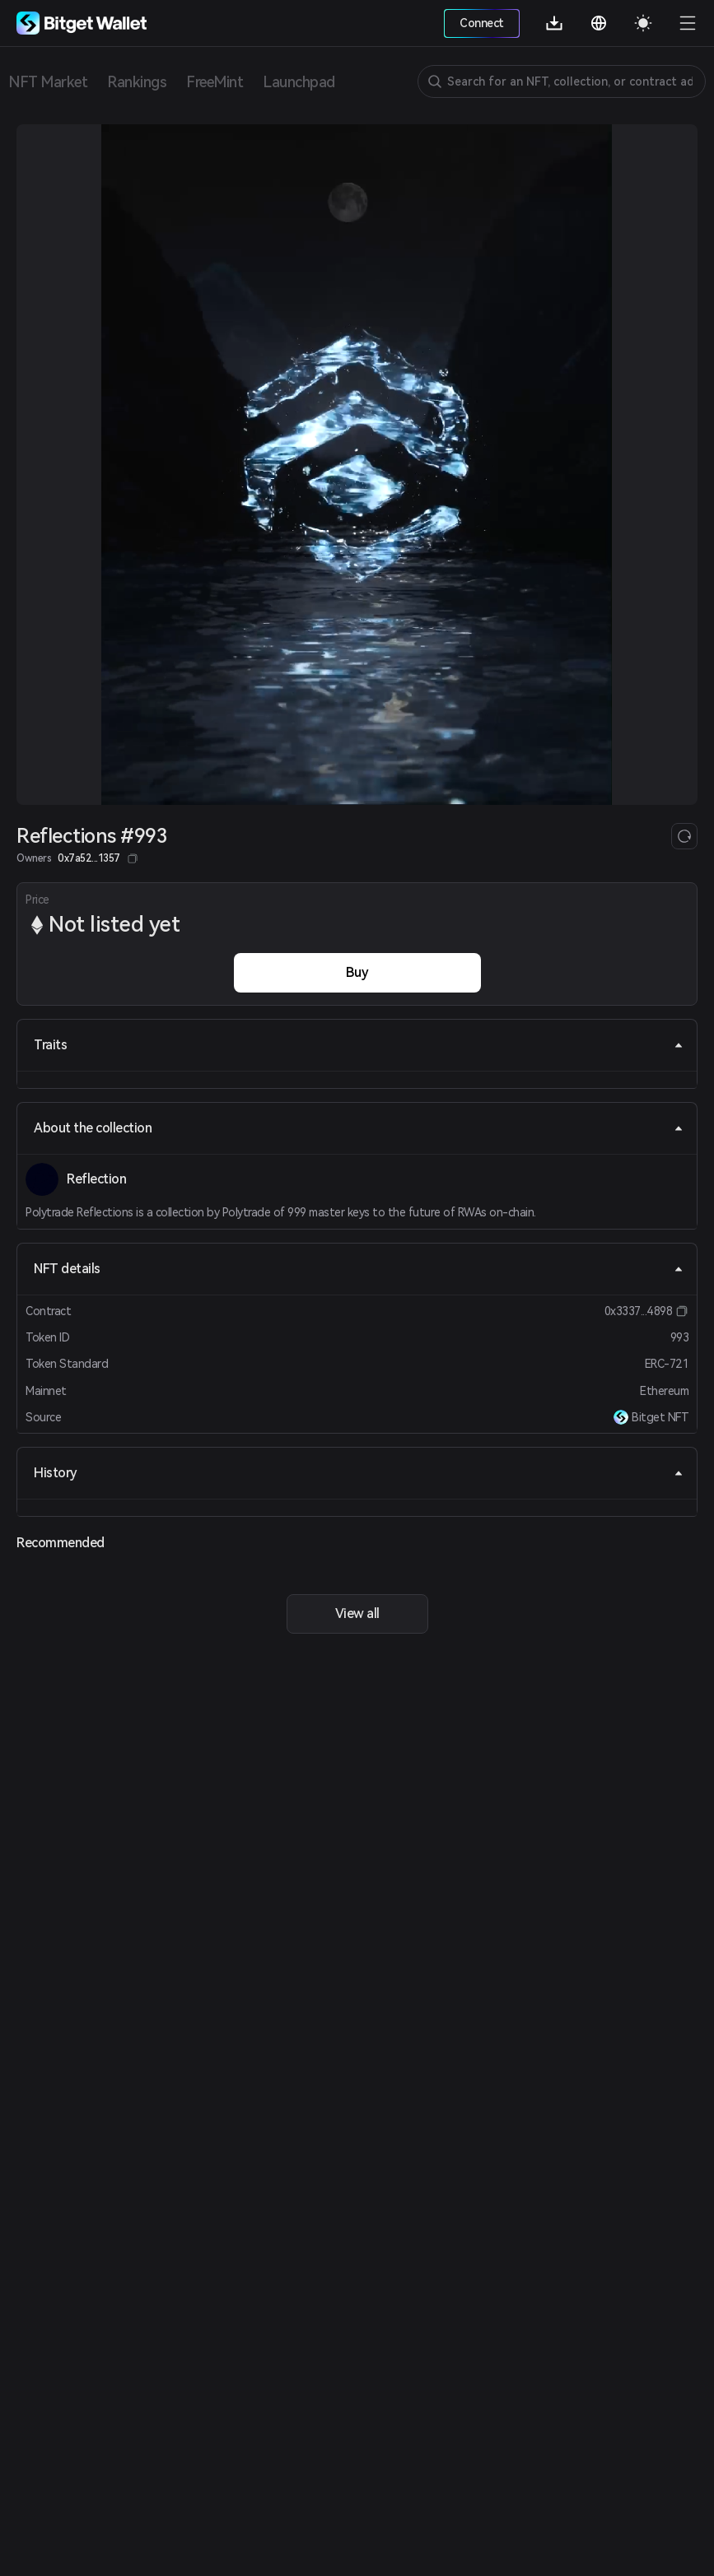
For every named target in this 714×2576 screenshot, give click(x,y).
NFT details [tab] (359, 1268)
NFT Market (47, 82)
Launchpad (299, 82)
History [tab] (359, 1473)
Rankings (136, 82)
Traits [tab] (359, 1045)
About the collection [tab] (359, 1128)
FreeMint (214, 82)
